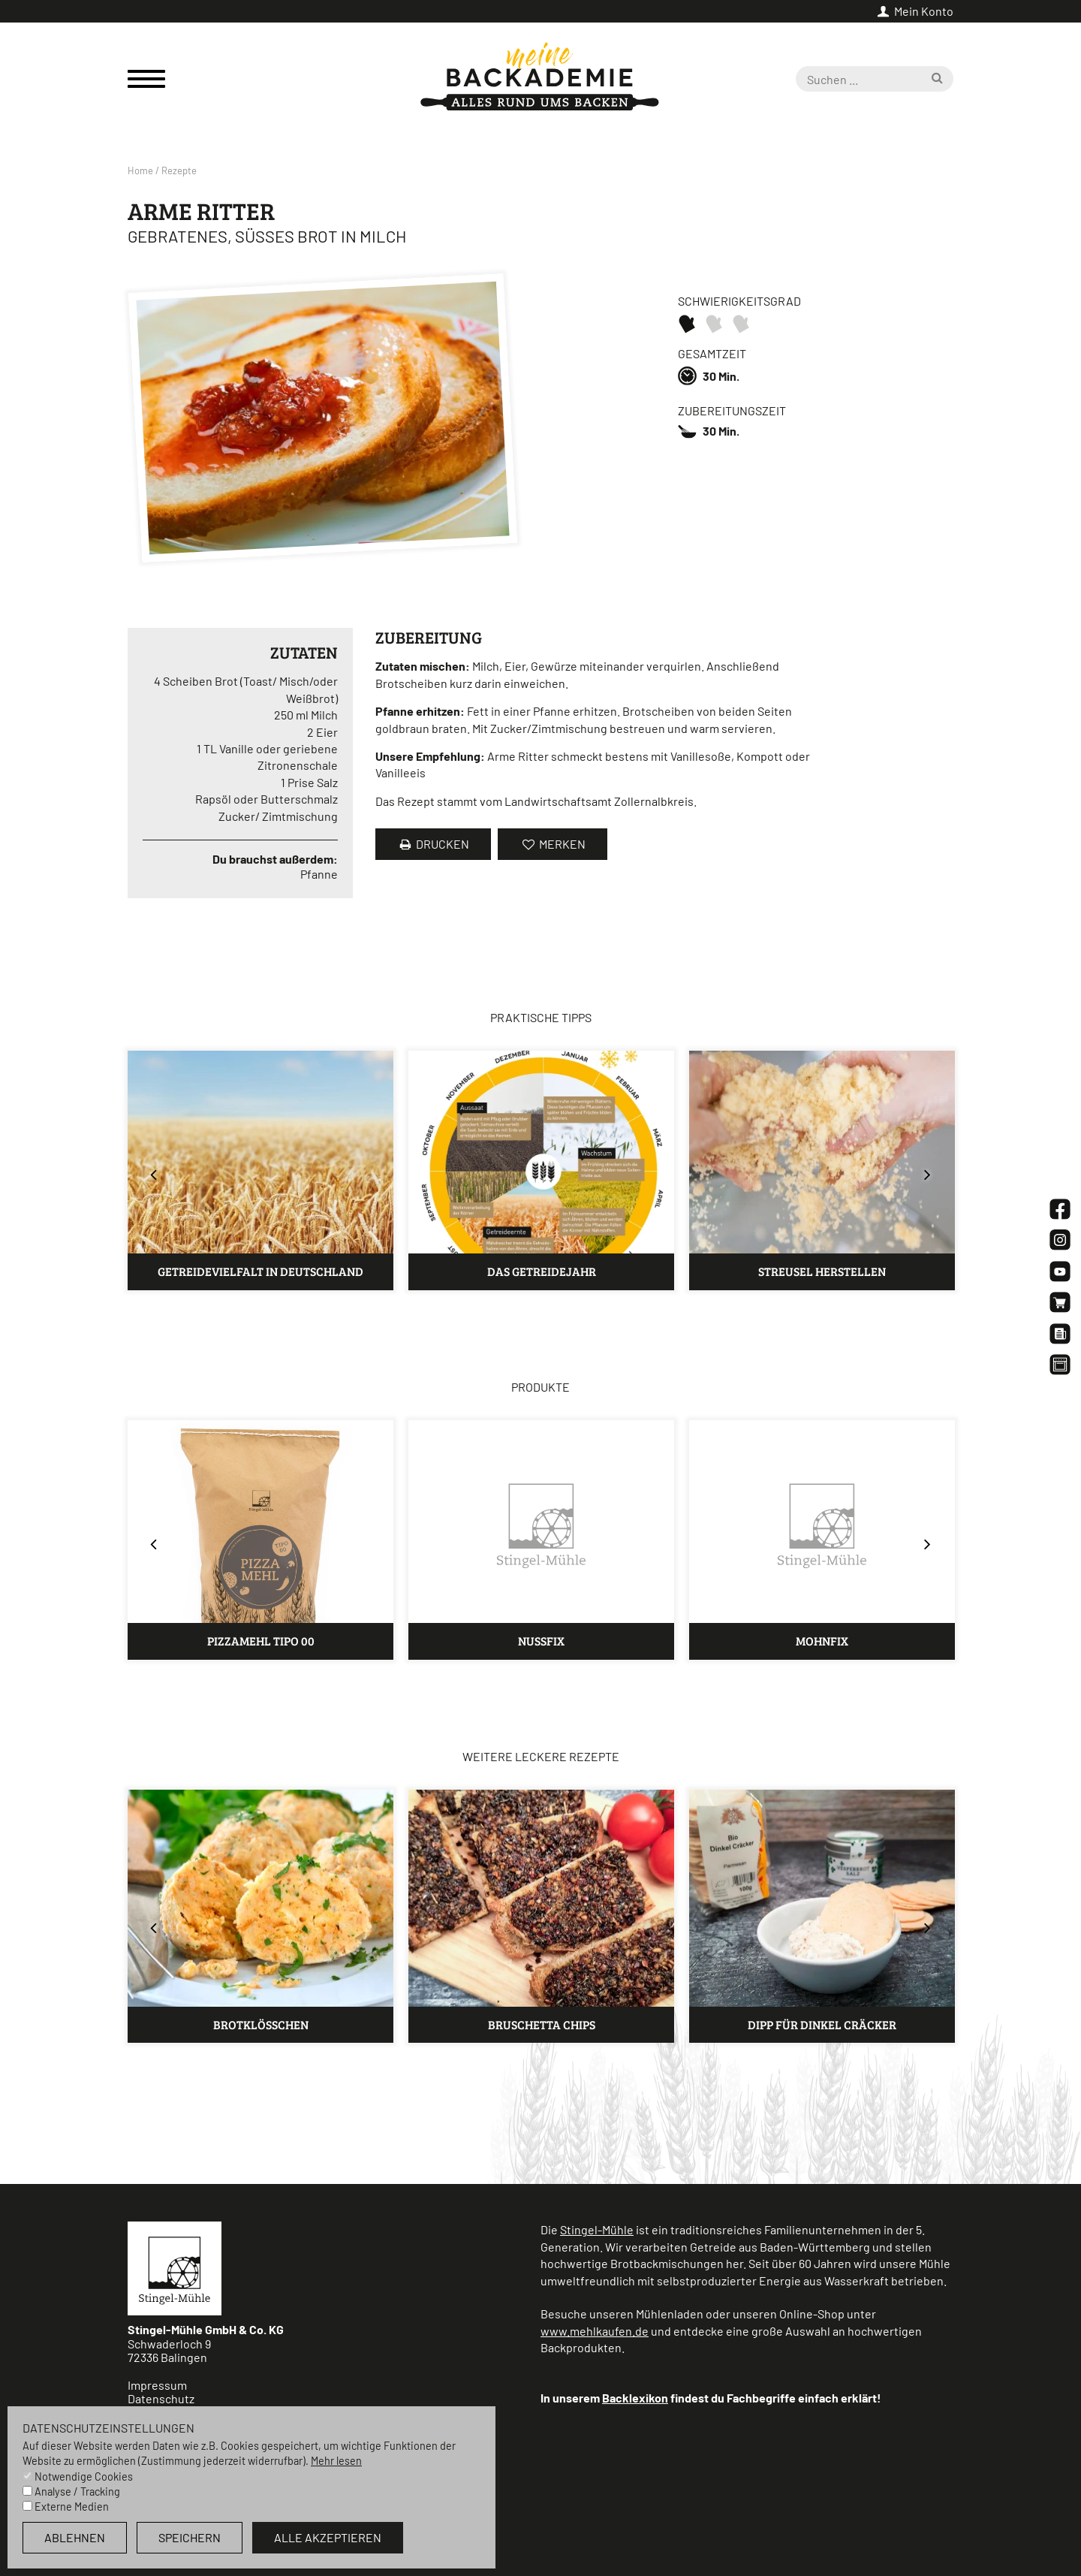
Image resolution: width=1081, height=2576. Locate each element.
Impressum (157, 2385)
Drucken (433, 844)
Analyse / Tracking (77, 2491)
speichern (189, 2537)
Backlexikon (635, 2397)
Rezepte (179, 170)
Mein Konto (914, 11)
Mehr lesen (336, 2460)
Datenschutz (161, 2398)
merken (552, 844)
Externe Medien (72, 2506)
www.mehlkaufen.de (594, 2331)
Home (140, 170)
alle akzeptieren (327, 2537)
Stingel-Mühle (597, 2229)
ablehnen (74, 2537)
